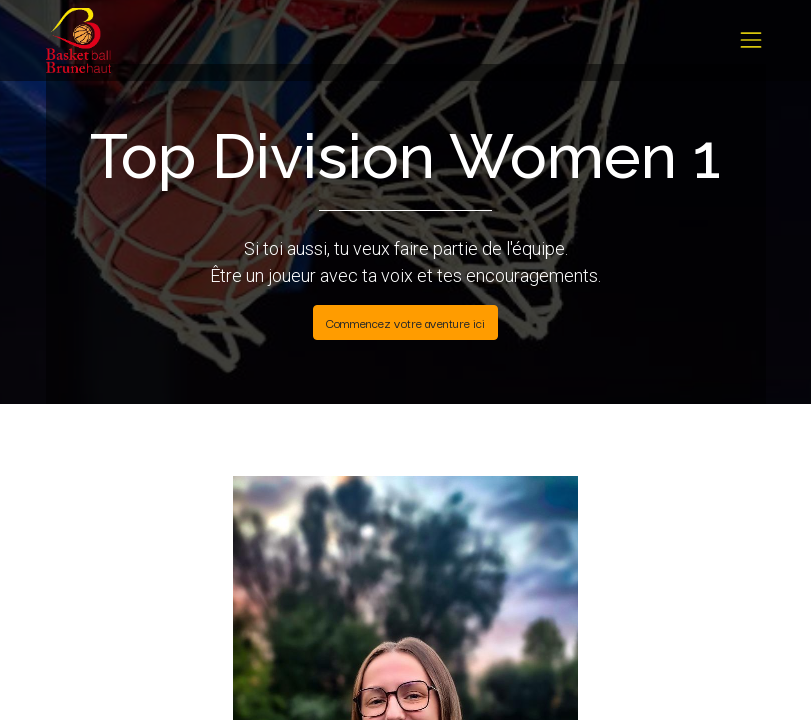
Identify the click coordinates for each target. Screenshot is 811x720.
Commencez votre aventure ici (405, 322)
